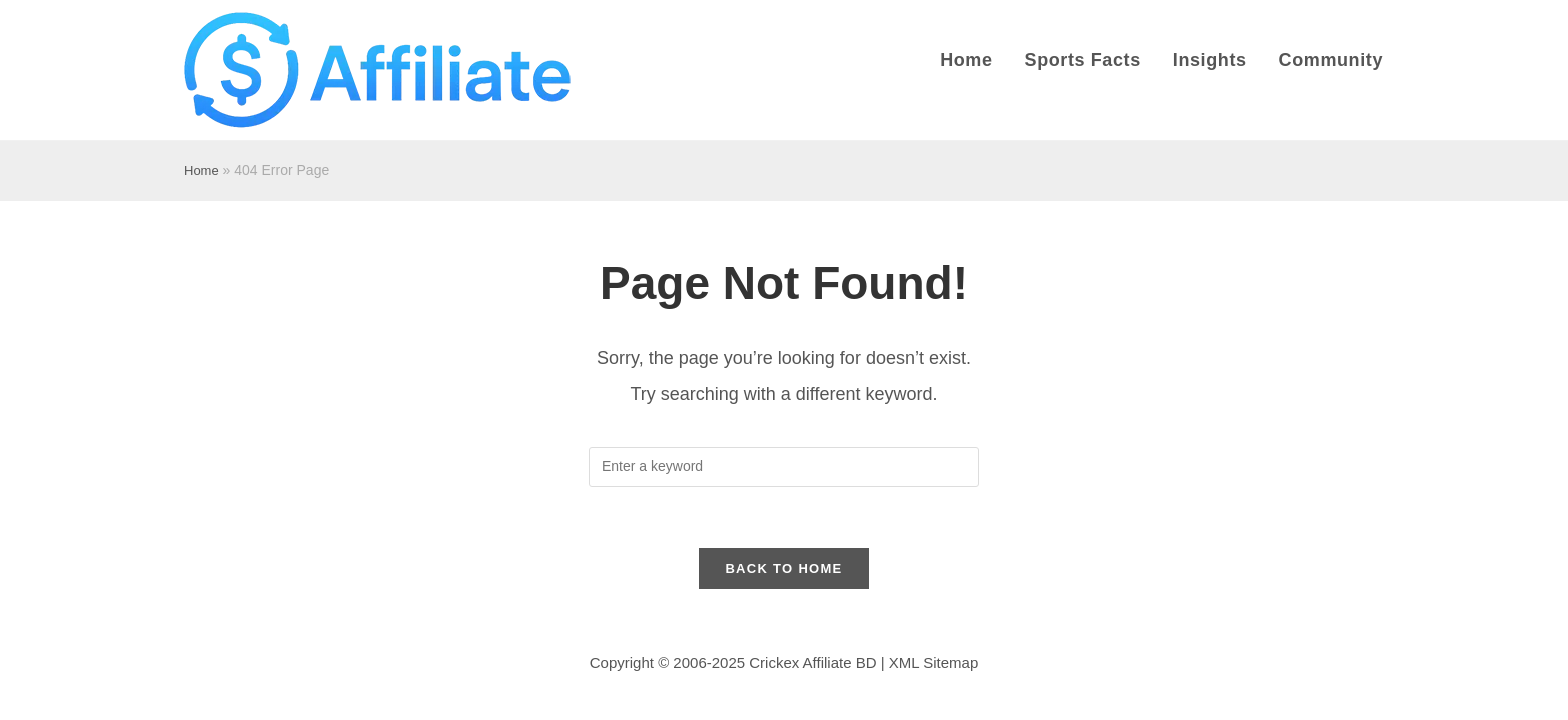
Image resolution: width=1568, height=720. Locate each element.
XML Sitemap (933, 662)
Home (201, 170)
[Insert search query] (784, 467)
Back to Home (783, 568)
